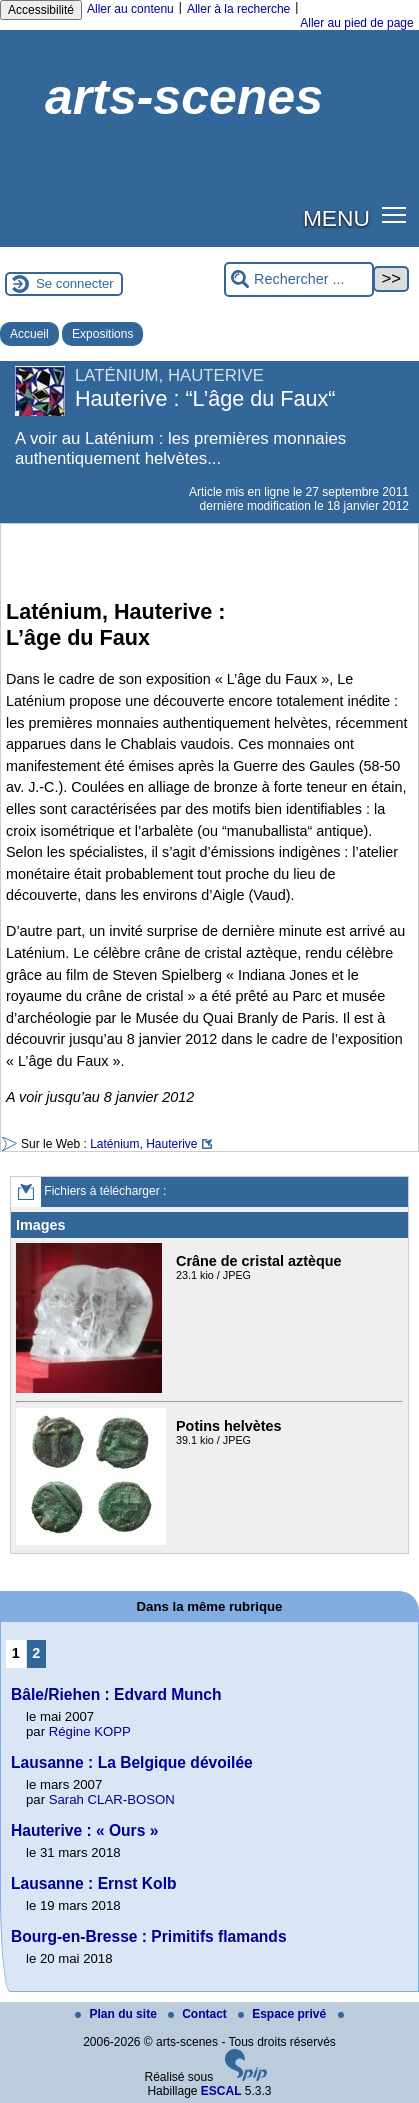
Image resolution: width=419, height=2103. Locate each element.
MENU (336, 218)
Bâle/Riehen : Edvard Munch (116, 1694)
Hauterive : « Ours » (84, 1830)
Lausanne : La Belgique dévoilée (132, 1762)
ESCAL (221, 2091)
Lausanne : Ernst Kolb (94, 1883)
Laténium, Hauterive (143, 1144)
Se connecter (75, 283)
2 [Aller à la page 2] (36, 1653)
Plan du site (117, 2014)
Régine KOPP (90, 1731)
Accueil (29, 334)
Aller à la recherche (238, 9)
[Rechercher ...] (299, 279)
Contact (199, 2014)
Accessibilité (41, 10)
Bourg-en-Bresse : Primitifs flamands (149, 1936)
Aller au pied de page (356, 23)
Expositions (102, 334)
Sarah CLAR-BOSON (112, 1799)
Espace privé (283, 2014)
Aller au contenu (130, 9)
